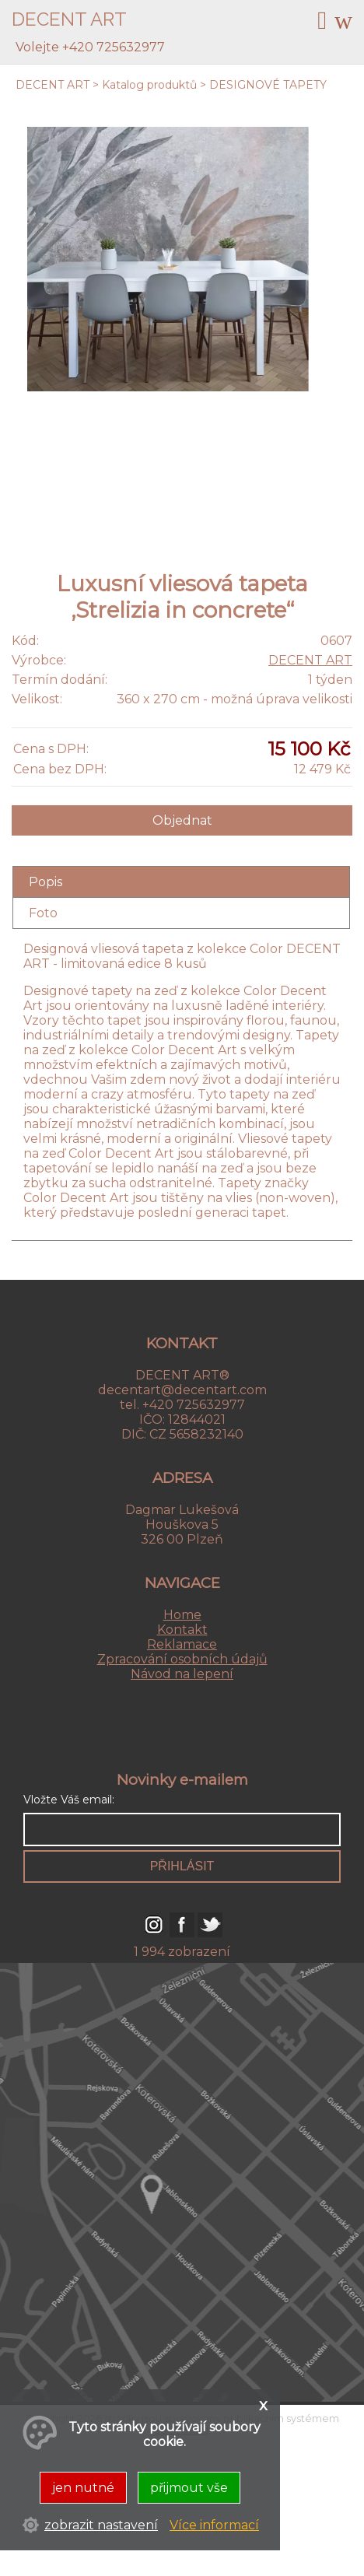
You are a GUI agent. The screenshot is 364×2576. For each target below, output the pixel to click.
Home (182, 1614)
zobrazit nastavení (101, 2525)
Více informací (214, 2525)
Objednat (182, 820)
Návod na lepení (182, 1674)
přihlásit (182, 1866)
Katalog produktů (149, 85)
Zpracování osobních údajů (182, 1659)
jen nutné (83, 2487)
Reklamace (182, 1644)
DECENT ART (52, 85)
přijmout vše (189, 2487)
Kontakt (182, 1629)
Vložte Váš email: (68, 1800)
